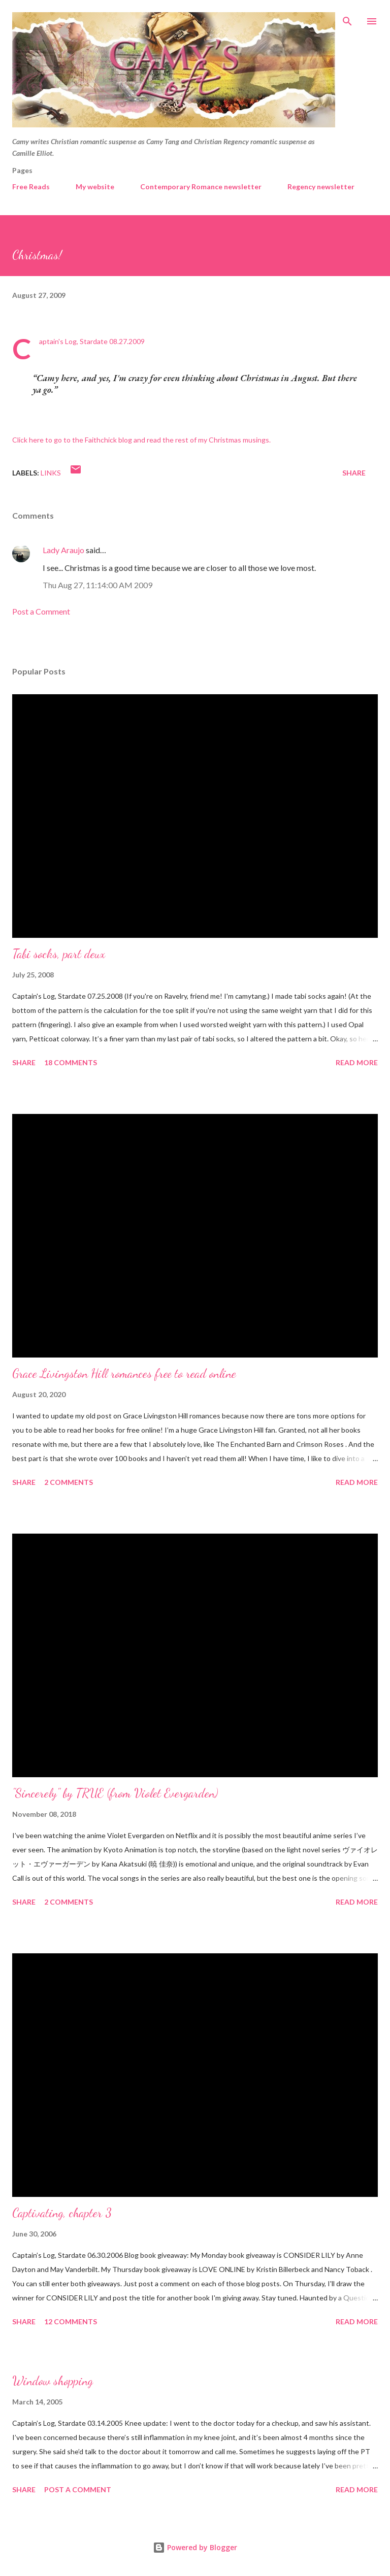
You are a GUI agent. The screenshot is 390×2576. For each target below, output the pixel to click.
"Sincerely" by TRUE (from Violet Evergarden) (115, 1793)
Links (51, 472)
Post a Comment (41, 611)
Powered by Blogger (195, 2547)
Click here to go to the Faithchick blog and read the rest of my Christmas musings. (141, 439)
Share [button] (354, 472)
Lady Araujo (63, 550)
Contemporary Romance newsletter (201, 186)
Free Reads (31, 186)
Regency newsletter (320, 186)
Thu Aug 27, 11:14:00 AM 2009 (97, 585)
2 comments (68, 1482)
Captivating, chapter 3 (62, 2213)
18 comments (70, 1062)
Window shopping (52, 2381)
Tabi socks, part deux (58, 953)
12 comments (70, 2321)
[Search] (347, 18)
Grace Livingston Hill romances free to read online (124, 1373)
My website (95, 186)
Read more (357, 1062)
